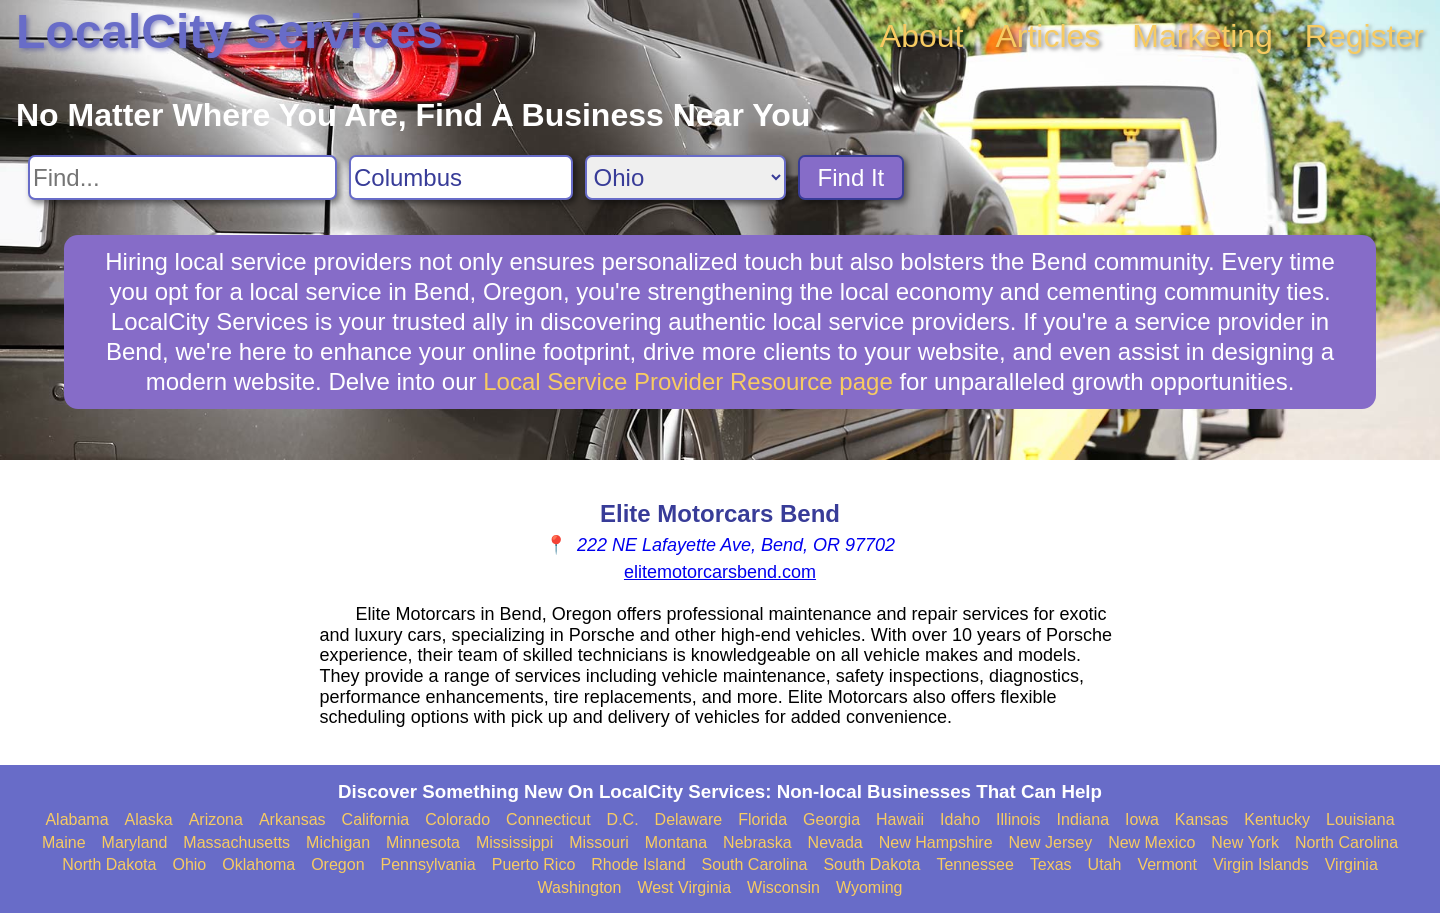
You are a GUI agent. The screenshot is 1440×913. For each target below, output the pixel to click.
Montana (676, 842)
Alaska (149, 819)
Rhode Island (638, 864)
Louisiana (1360, 819)
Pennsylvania (428, 864)
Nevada (835, 842)
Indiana (1083, 819)
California (376, 819)
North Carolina (1346, 842)
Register (1364, 36)
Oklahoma (258, 864)
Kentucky (1277, 819)
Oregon (337, 864)
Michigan (338, 842)
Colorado (457, 819)
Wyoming (869, 887)
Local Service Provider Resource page (688, 381)
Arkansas (292, 819)
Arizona (216, 819)
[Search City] (461, 177)
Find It (851, 177)
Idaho (960, 819)
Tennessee (974, 864)
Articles (1047, 36)
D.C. (623, 819)
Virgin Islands (1261, 864)
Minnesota (423, 842)
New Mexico (1151, 842)
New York (1245, 842)
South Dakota (871, 864)
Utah (1105, 864)
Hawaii (900, 819)
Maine (64, 842)
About (922, 36)
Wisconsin (783, 887)
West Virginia (684, 887)
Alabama (76, 819)
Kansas (1201, 819)
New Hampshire (936, 842)
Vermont (1167, 864)
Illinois (1018, 819)
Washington (579, 887)
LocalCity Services (229, 31)
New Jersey (1051, 842)
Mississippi (514, 842)
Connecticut (548, 819)
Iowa (1142, 819)
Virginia (1351, 864)
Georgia (831, 819)
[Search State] (685, 177)
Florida (762, 819)
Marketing (1202, 36)
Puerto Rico (534, 864)
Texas (1051, 864)
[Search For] (182, 177)
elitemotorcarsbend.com (720, 572)
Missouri (599, 842)
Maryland (135, 842)
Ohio (189, 864)
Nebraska (757, 842)
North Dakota (109, 864)
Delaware (689, 819)
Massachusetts (236, 842)
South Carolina (755, 864)
